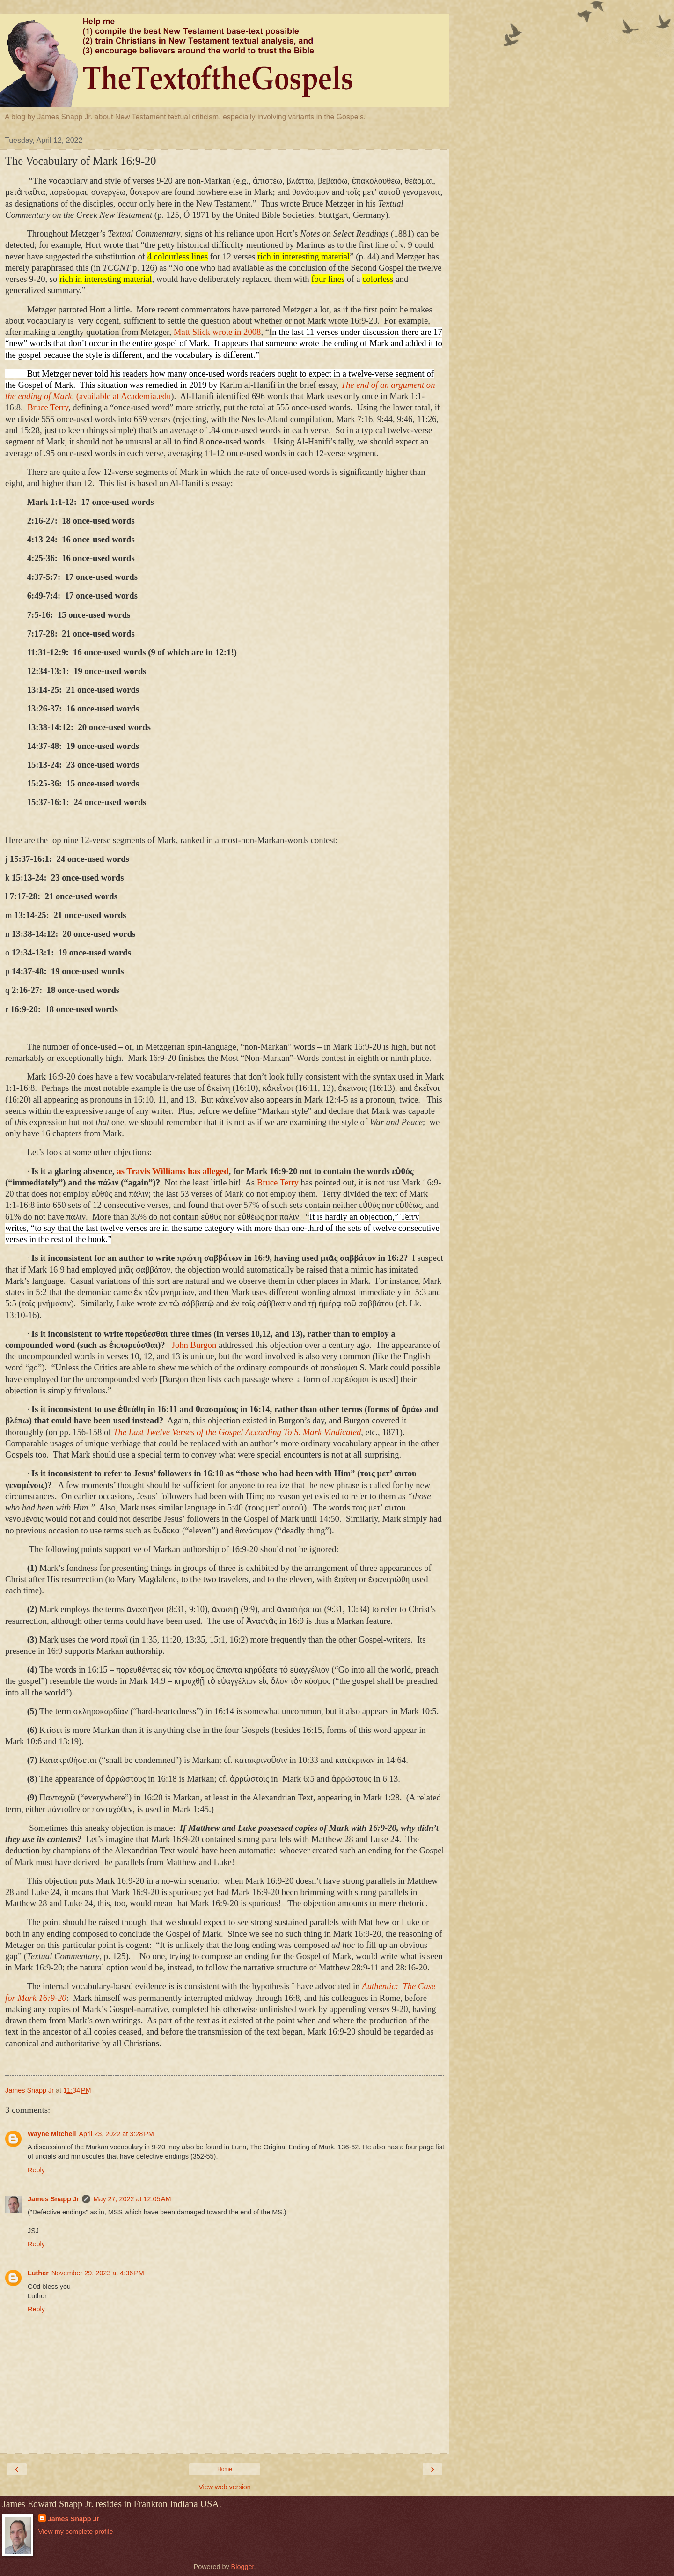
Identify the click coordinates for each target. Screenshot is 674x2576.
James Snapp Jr (53, 2199)
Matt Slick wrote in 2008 (217, 332)
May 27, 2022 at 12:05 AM (132, 2199)
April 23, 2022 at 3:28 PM (116, 2134)
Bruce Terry (47, 407)
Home (224, 2469)
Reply (36, 2170)
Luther (38, 2273)
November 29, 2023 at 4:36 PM (97, 2273)
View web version (224, 2487)
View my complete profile (75, 2531)
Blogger (242, 2566)
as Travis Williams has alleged (172, 1171)
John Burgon (194, 1345)
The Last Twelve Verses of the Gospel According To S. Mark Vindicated (237, 1432)
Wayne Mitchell (52, 2134)
